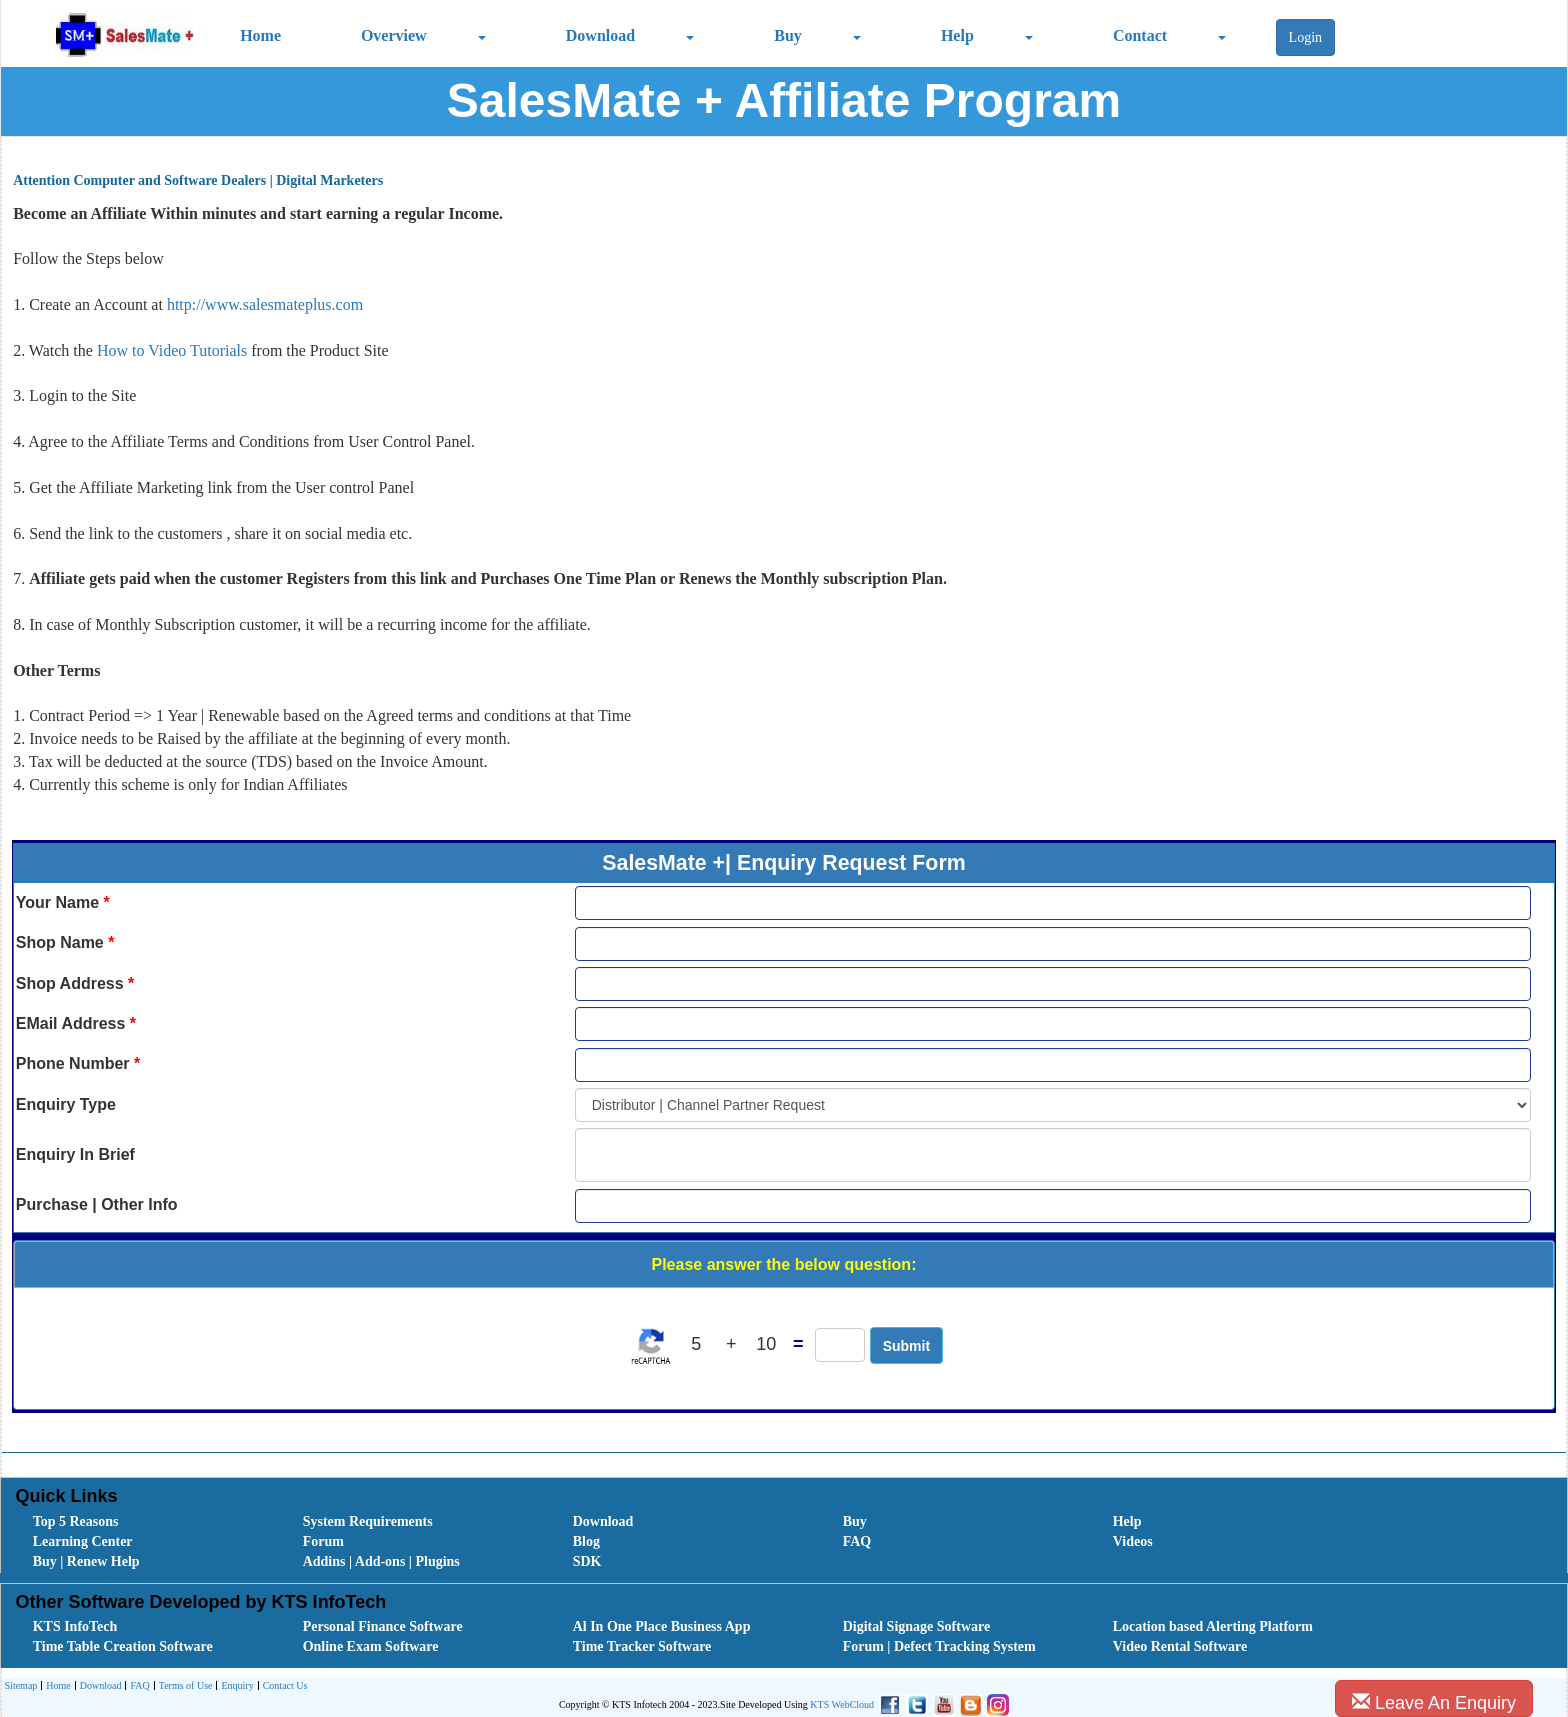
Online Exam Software (371, 1646)
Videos (1133, 1541)
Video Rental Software (1180, 1646)
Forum (323, 1541)
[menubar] (789, 1542)
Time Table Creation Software (123, 1646)
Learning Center (83, 1541)
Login (1305, 37)
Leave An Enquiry (1434, 1702)
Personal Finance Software (383, 1626)
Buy (788, 35)
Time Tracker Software (642, 1646)
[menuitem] (146, 1522)
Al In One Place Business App (662, 1626)
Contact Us (283, 1686)
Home (260, 35)
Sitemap (21, 1685)
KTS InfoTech (75, 1626)
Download (600, 35)
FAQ (857, 1541)
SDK (587, 1561)
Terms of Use (183, 1686)
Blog (586, 1541)
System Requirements (368, 1521)
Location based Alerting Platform (1213, 1626)
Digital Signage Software (917, 1626)
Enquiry (234, 1686)
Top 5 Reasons (76, 1521)
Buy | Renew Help (86, 1561)
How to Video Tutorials (174, 350)
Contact (1140, 35)
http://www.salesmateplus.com (265, 304)
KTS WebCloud (842, 1704)
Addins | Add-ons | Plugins (381, 1561)
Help (957, 35)
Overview (394, 35)
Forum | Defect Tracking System (939, 1646)
